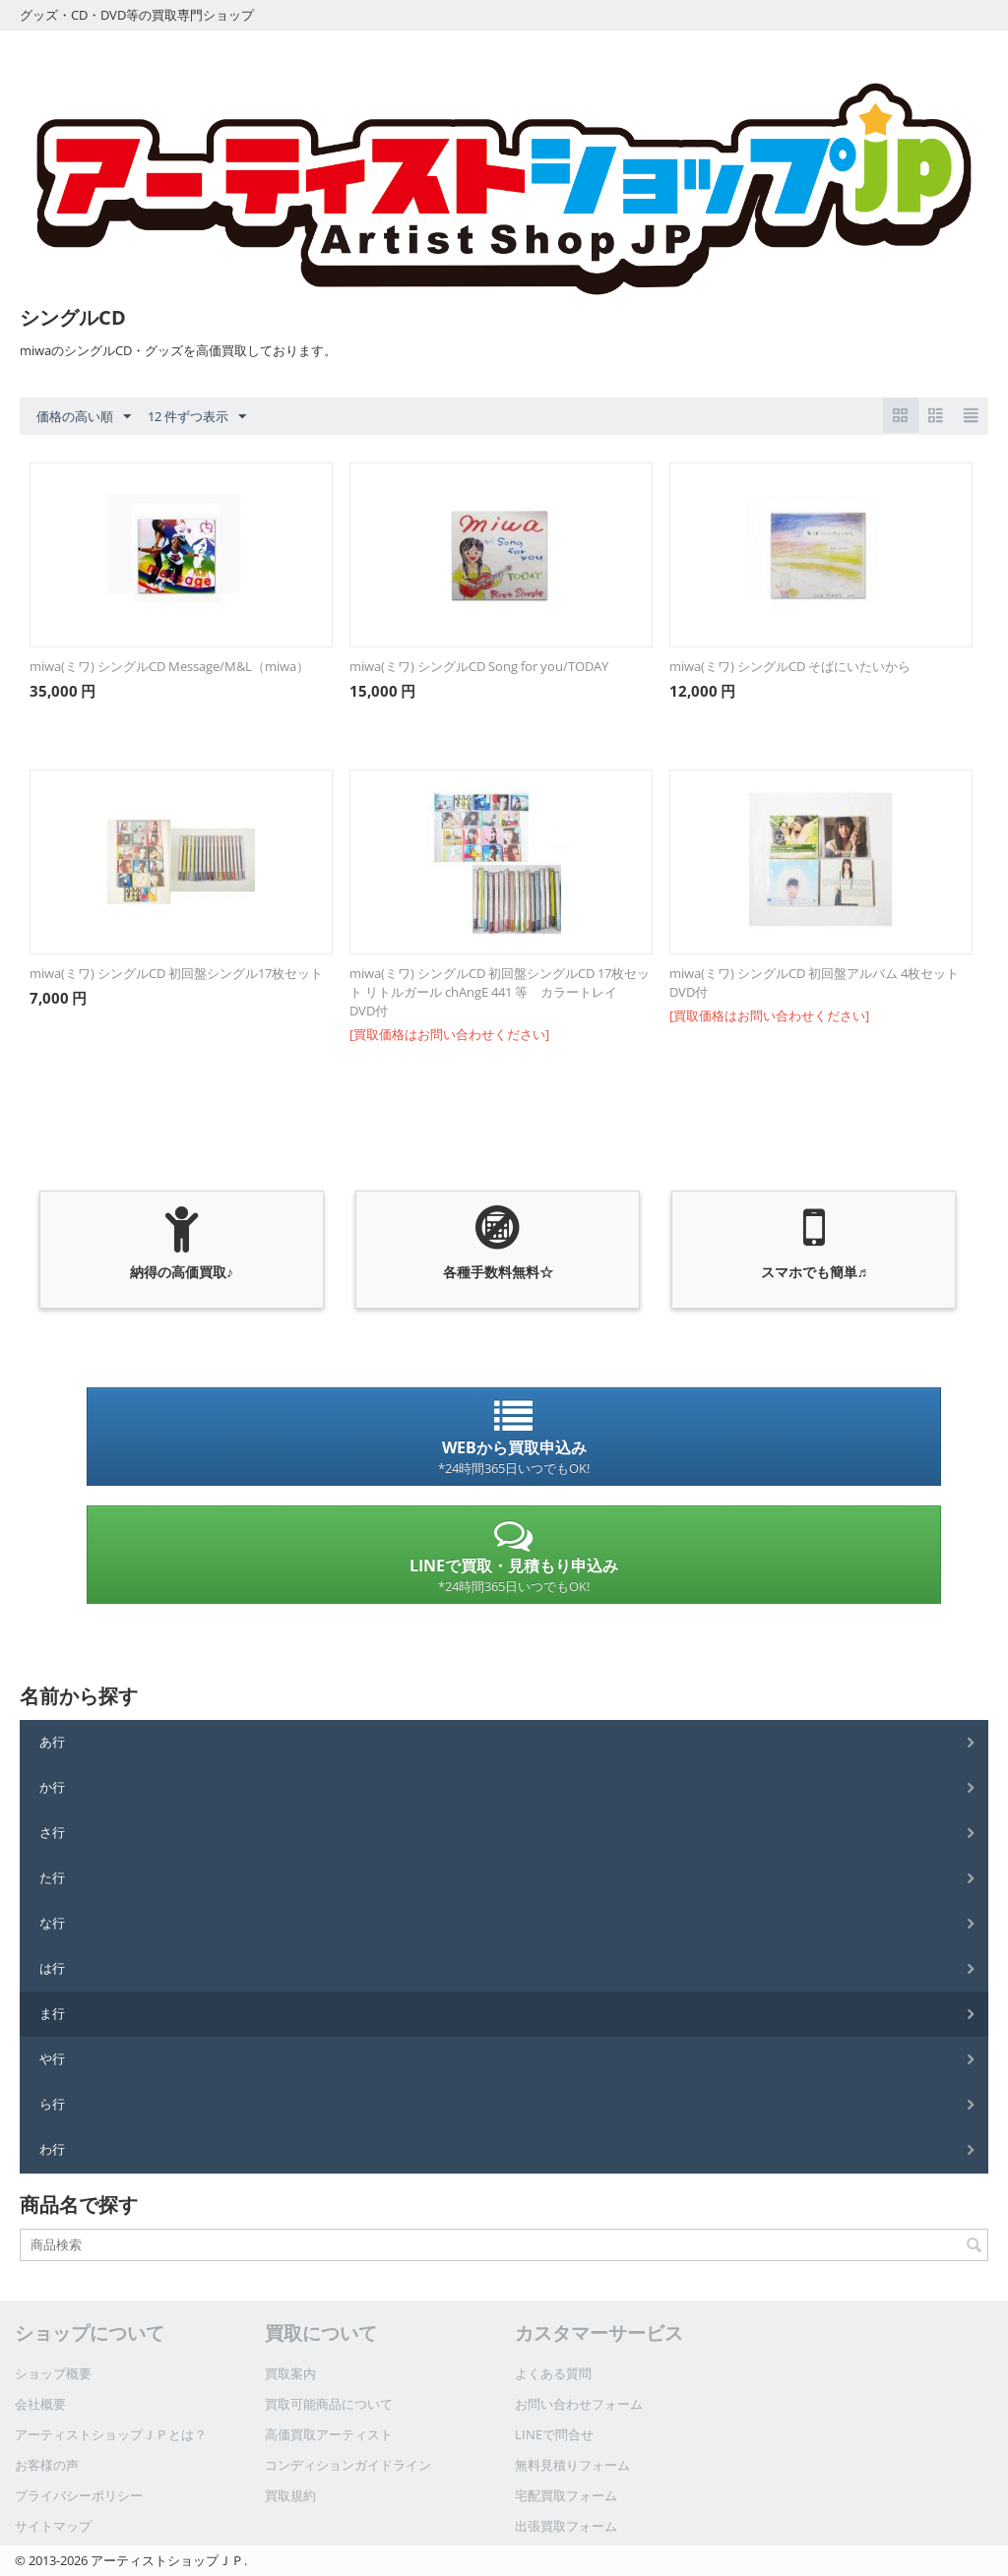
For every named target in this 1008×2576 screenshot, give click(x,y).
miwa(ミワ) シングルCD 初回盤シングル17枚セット (176, 973)
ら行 (52, 2104)
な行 (52, 1923)
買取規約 (290, 2495)
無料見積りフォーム (572, 2465)
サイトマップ (53, 2526)
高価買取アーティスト (329, 2434)
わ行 (52, 2149)
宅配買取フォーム (566, 2495)
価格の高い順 (83, 417)
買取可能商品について (329, 2404)
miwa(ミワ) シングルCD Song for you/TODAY (478, 666)
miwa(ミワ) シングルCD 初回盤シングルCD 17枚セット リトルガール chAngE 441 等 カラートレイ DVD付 (499, 991)
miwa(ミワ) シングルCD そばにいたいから (790, 666)
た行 (52, 1877)
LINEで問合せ (554, 2434)
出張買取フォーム (566, 2526)
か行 (52, 1787)
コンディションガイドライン (348, 2465)
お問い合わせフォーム (579, 2404)
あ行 (52, 1741)
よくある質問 (553, 2373)
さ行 (52, 1832)
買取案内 (290, 2373)
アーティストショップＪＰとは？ (111, 2434)
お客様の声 (47, 2465)
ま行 (52, 2013)
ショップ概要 (53, 2373)
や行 (52, 2058)
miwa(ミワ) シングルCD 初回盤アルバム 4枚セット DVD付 (814, 982)
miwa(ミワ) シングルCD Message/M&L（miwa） (169, 666)
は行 (52, 1968)
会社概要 (40, 2404)
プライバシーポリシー (79, 2495)
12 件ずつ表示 (197, 417)
